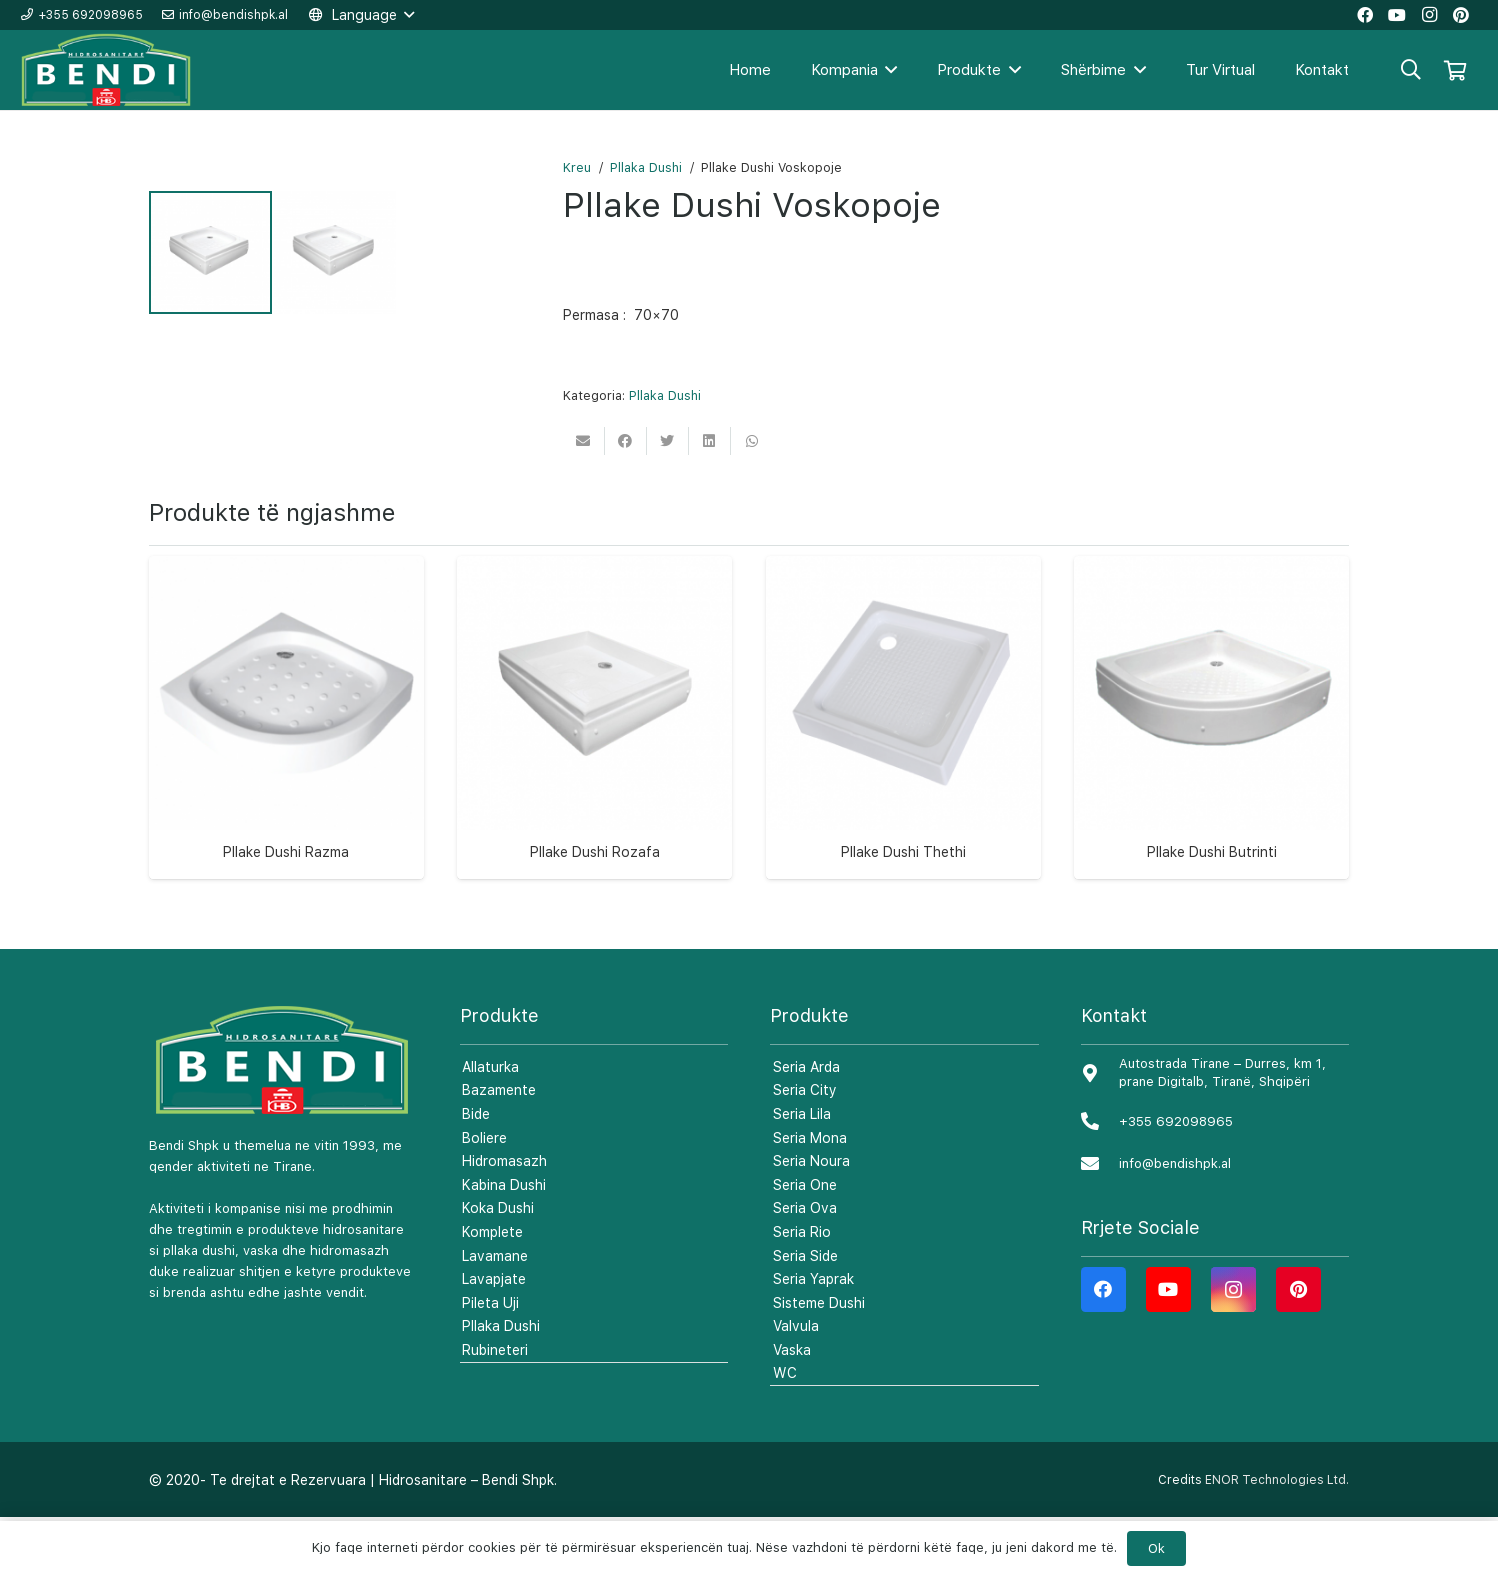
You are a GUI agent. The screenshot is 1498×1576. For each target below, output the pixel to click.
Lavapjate (494, 1338)
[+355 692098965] (1100, 1180)
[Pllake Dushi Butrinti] (1211, 751)
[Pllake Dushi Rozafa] (594, 751)
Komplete (492, 1290)
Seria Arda (806, 1125)
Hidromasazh (504, 1220)
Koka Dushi (498, 1267)
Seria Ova (805, 1267)
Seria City (805, 1149)
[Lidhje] (107, 70)
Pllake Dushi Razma (286, 911)
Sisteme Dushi (819, 1361)
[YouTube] (1168, 1347)
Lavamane (495, 1314)
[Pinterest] (1298, 1347)
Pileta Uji (490, 1361)
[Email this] (584, 441)
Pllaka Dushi (646, 167)
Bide (476, 1172)
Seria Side (805, 1314)
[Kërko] (1411, 69)
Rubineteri (495, 1408)
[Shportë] (1455, 70)
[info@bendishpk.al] (1100, 1222)
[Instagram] (1233, 1347)
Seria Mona (810, 1196)
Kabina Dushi (504, 1243)
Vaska (792, 1408)
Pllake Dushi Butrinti (1212, 911)
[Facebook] (1103, 1347)
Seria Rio (802, 1290)
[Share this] (626, 441)
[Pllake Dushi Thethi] (903, 751)
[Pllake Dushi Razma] (286, 751)
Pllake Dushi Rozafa (595, 911)
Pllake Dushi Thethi (903, 911)
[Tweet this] (668, 441)
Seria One (805, 1243)
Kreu (577, 167)
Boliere (484, 1196)
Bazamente (499, 1149)
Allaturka (490, 1125)
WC (785, 1432)
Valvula (796, 1385)
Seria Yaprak (813, 1338)
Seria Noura (811, 1220)
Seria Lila (802, 1172)
